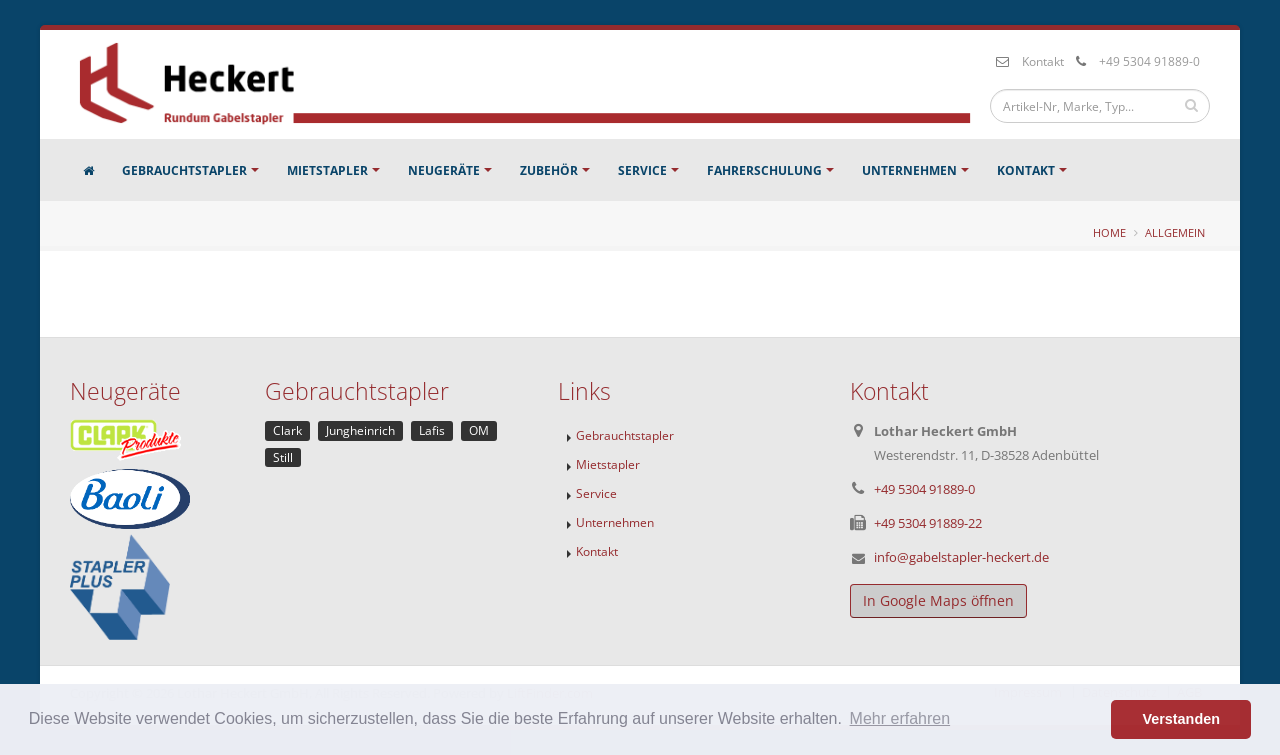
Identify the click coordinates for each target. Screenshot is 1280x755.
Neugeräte (444, 170)
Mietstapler (327, 170)
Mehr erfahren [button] (900, 718)
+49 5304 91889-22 (928, 523)
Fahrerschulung (764, 170)
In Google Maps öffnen (938, 600)
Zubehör (549, 170)
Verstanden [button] (1181, 719)
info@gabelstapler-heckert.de (961, 557)
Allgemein (1175, 232)
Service (642, 170)
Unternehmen (909, 170)
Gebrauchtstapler (184, 170)
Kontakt (1043, 61)
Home (1109, 232)
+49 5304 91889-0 (1149, 61)
